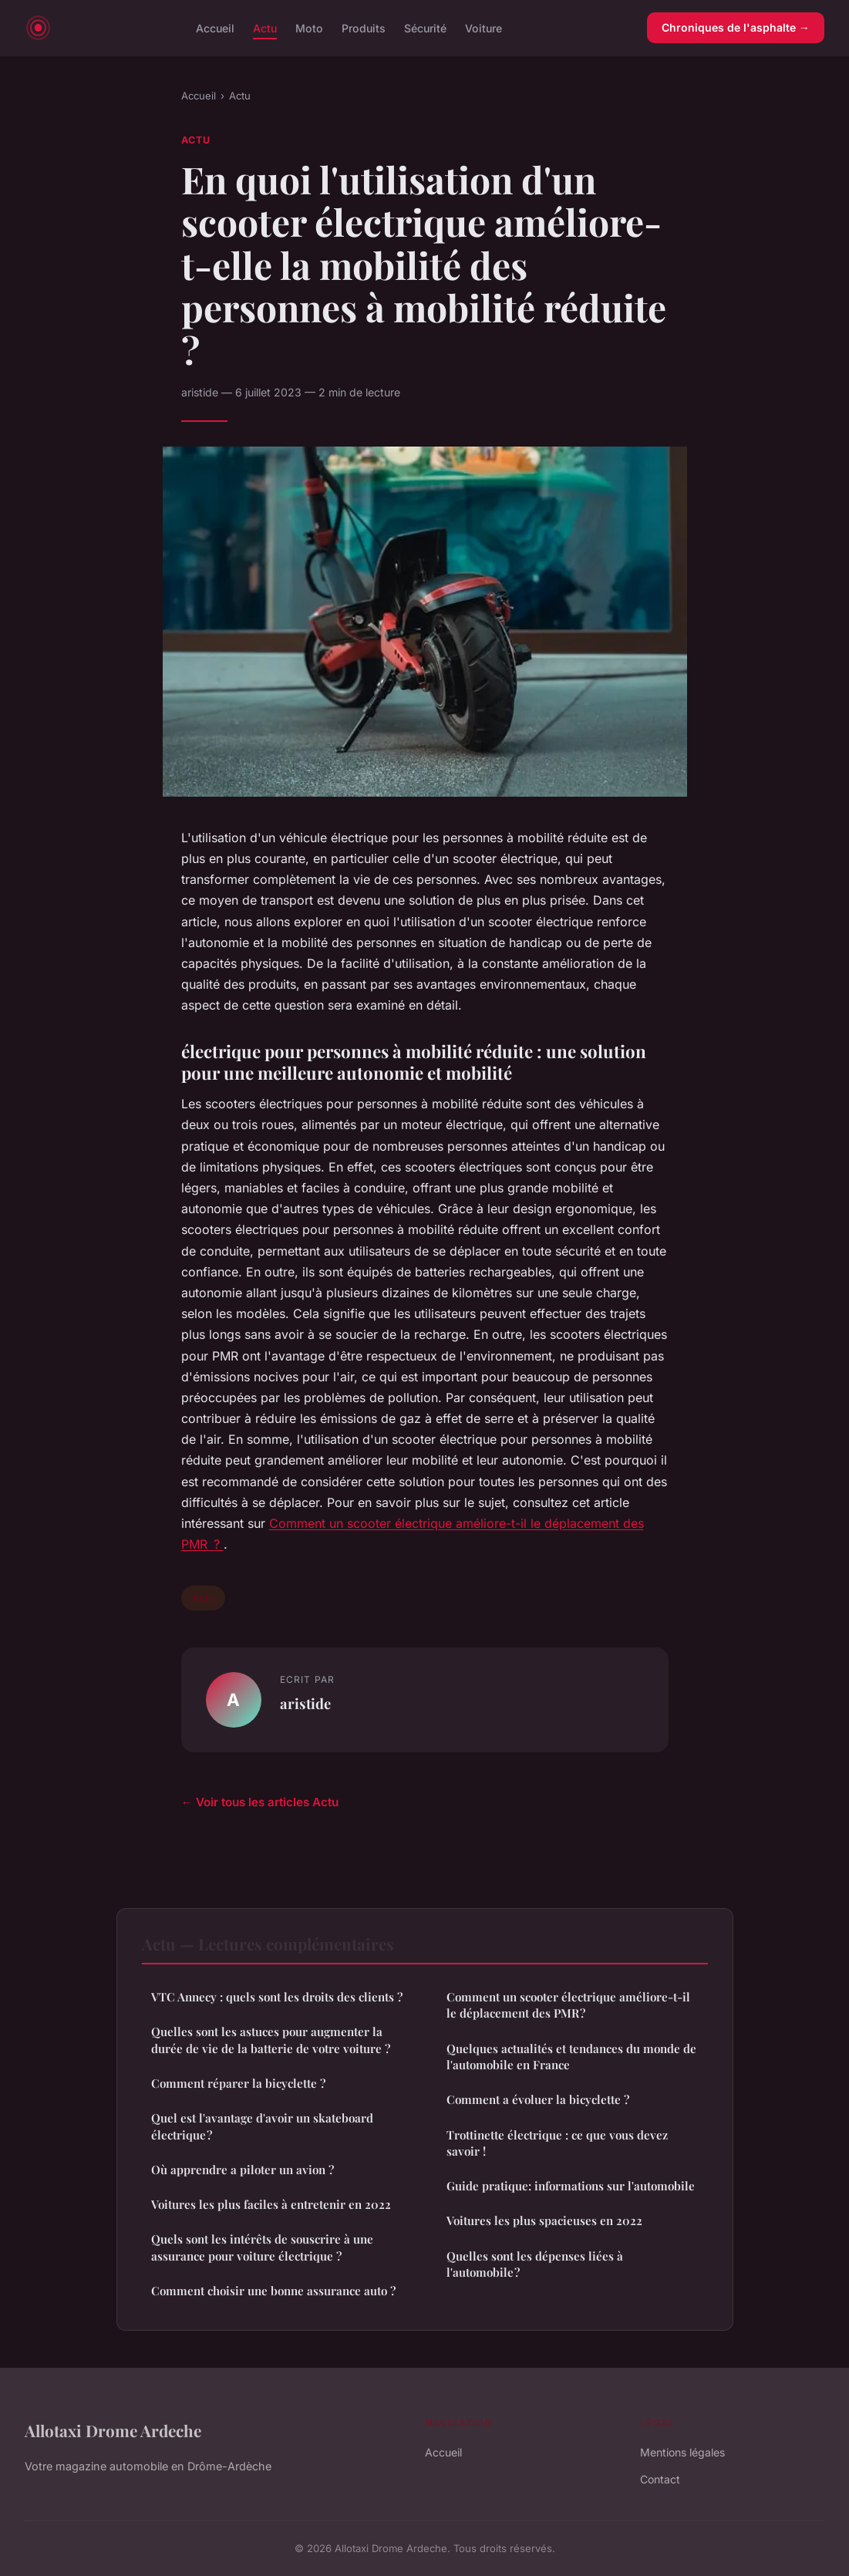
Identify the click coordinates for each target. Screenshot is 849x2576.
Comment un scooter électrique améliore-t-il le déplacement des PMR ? (568, 2005)
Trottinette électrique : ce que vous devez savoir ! (557, 2143)
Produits (364, 27)
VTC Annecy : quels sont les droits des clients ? (277, 1996)
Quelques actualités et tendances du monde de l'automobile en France (571, 2056)
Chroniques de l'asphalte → (736, 27)
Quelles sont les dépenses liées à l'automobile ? (534, 2264)
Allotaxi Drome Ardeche (113, 2430)
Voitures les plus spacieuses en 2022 (544, 2220)
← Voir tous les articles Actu (260, 1802)
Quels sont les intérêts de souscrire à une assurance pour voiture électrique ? (262, 2247)
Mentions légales (682, 2452)
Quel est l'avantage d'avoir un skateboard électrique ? (262, 2126)
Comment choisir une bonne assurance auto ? (273, 2290)
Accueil (215, 27)
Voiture (483, 27)
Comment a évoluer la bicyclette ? (537, 2099)
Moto (309, 27)
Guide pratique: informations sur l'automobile (570, 2185)
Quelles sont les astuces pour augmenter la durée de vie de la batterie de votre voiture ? (270, 2039)
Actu (265, 27)
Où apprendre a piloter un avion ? (242, 2169)
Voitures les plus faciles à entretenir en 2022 (271, 2204)
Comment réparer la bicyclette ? (238, 2083)
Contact (660, 2479)
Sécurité (425, 27)
